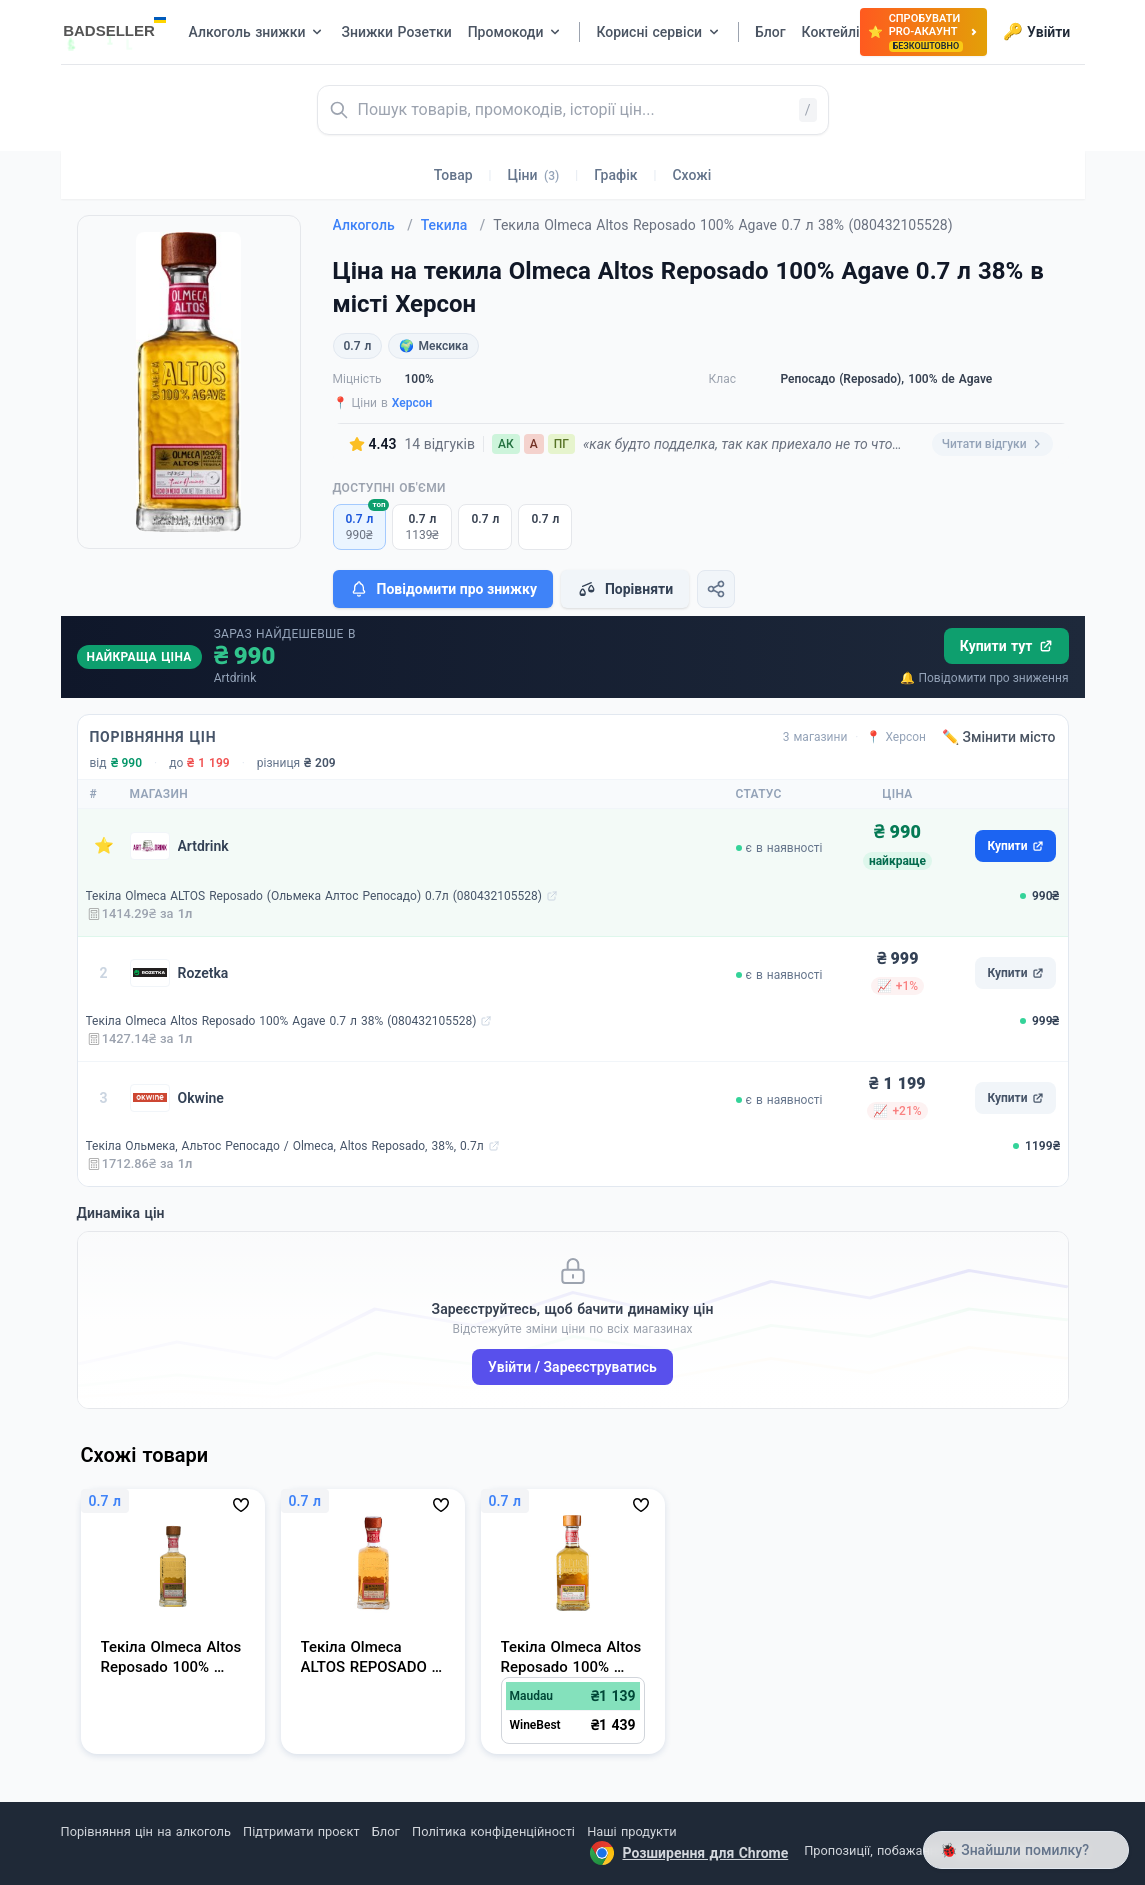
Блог (386, 1831)
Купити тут (1006, 646)
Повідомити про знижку (443, 589)
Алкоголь (373, 225)
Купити (1015, 846)
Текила (453, 225)
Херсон (412, 403)
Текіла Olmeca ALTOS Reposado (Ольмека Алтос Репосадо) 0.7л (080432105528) (314, 896)
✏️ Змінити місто (999, 737)
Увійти (1036, 32)
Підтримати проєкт (301, 1831)
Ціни (534, 175)
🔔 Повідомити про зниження (984, 678)
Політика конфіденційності (493, 1831)
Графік (615, 175)
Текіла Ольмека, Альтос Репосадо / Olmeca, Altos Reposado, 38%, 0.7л (285, 1146)
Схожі (691, 175)
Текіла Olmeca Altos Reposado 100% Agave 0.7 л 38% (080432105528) (281, 1021)
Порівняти (625, 589)
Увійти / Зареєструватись (572, 1367)
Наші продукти (631, 1831)
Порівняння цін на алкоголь (146, 1831)
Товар (453, 175)
